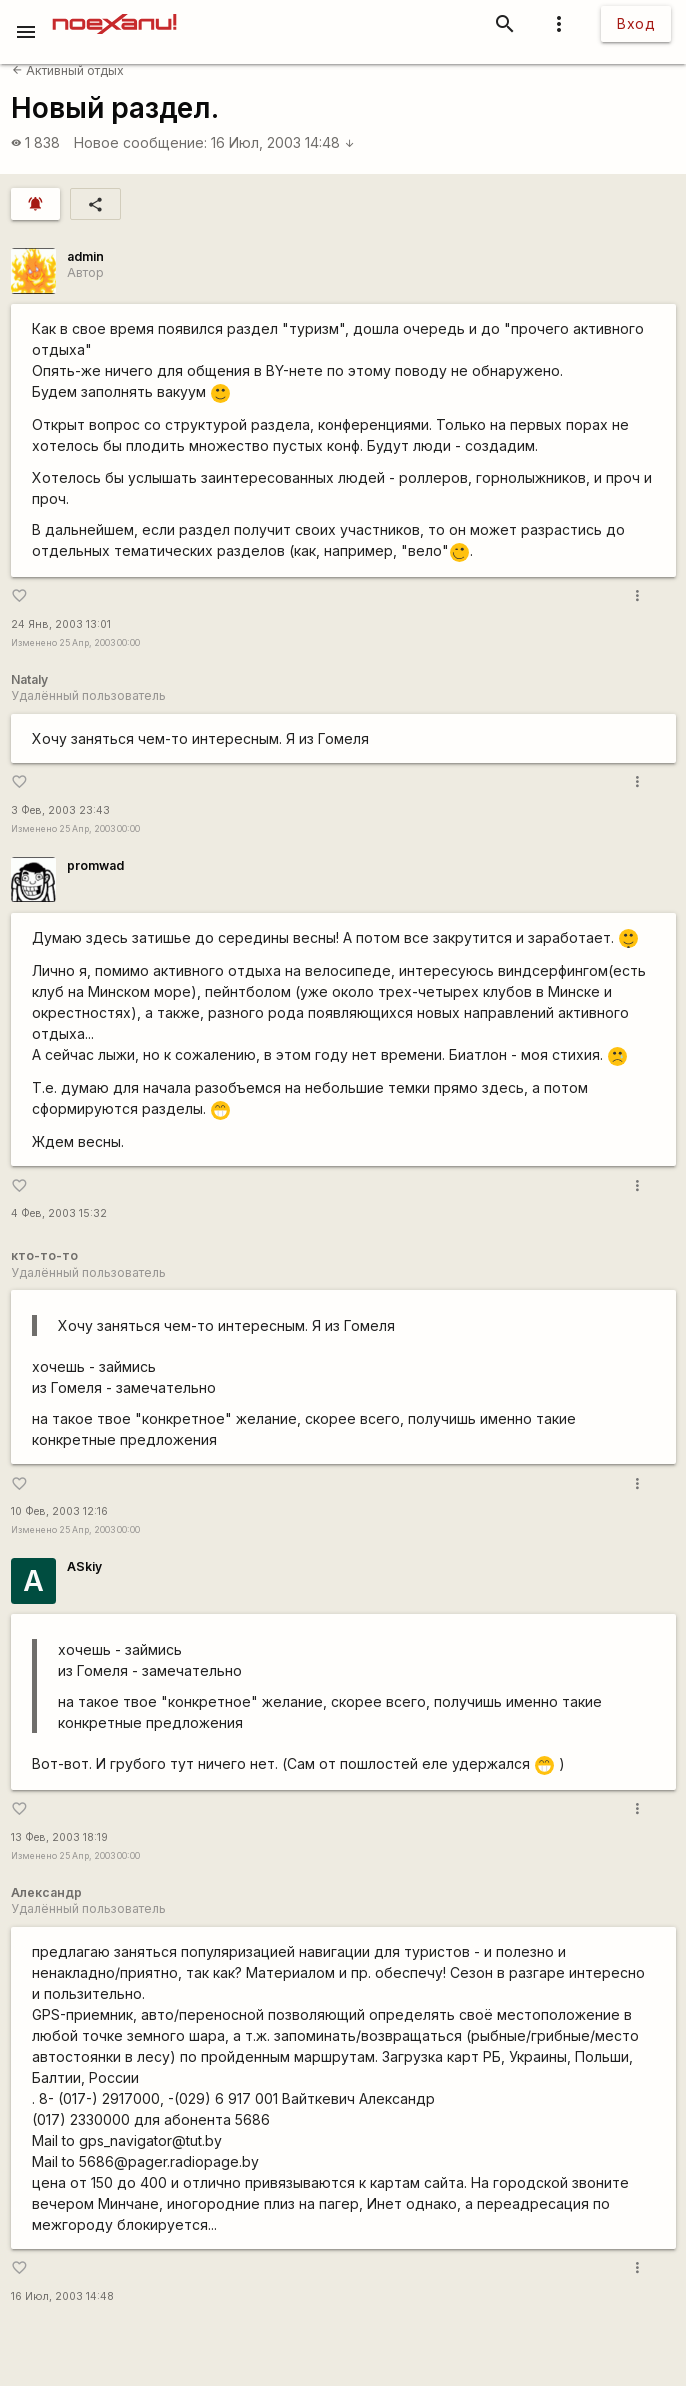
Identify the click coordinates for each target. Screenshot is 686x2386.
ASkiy (84, 1566)
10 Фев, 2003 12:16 (59, 1511)
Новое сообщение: (140, 142)
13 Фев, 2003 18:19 (59, 1837)
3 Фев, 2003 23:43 (60, 810)
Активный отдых (68, 70)
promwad (95, 865)
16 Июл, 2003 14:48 (283, 142)
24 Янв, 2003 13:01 (61, 624)
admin (85, 256)
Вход (636, 23)
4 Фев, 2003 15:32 (59, 1213)
